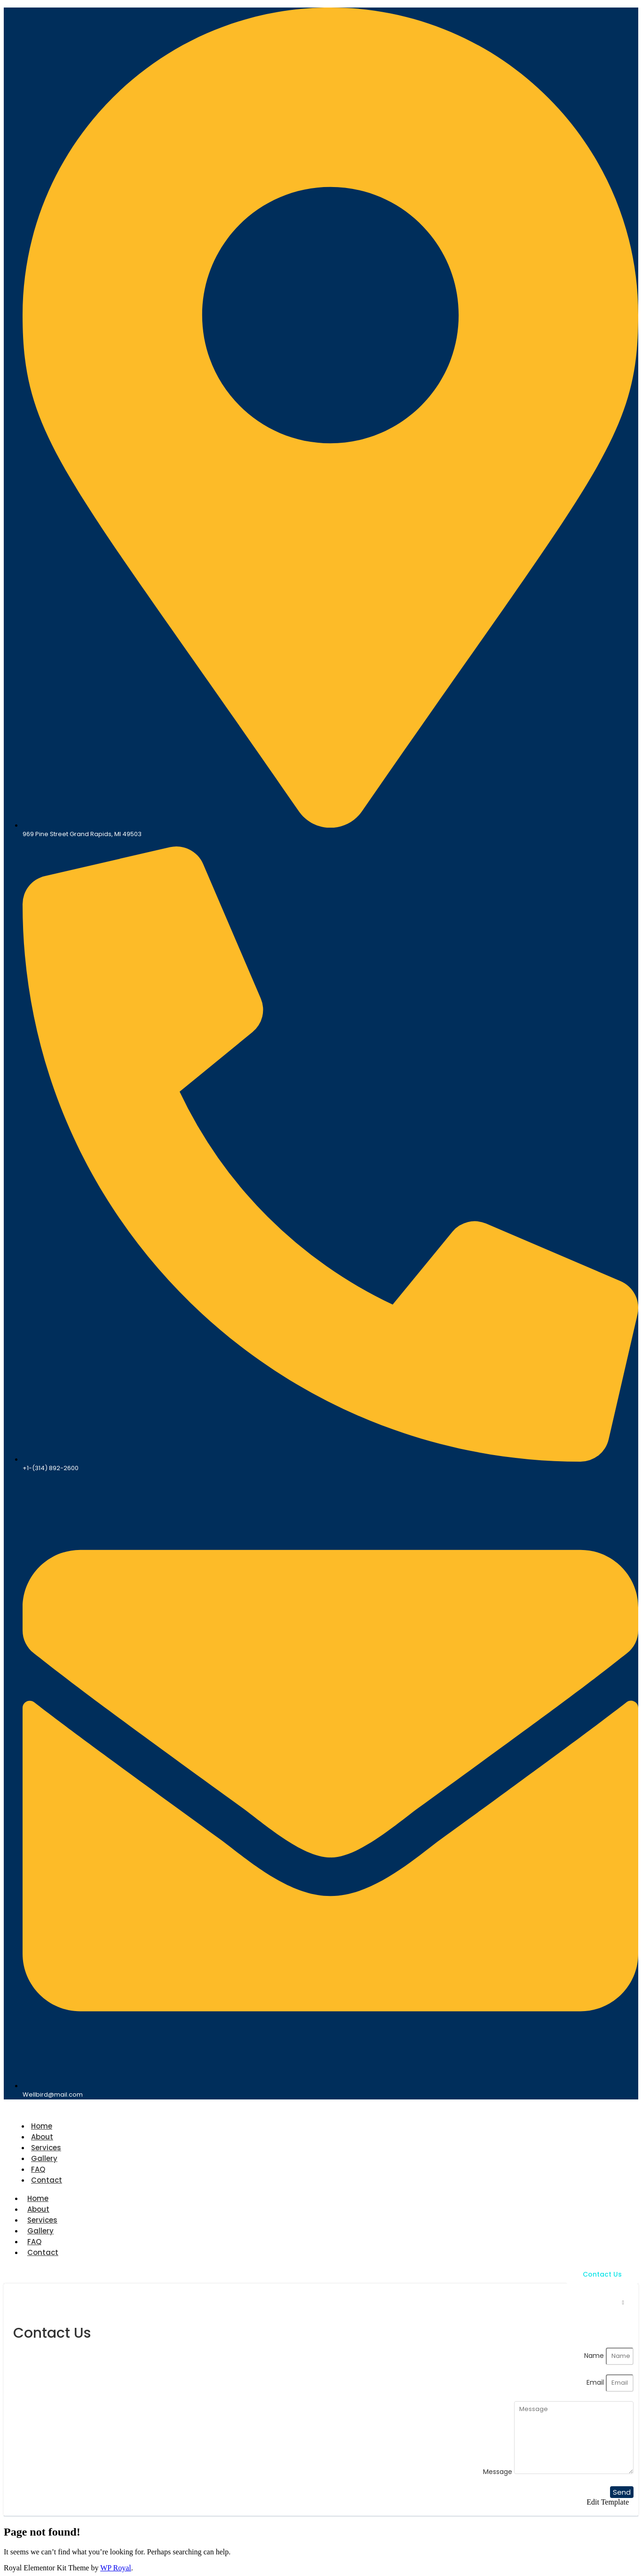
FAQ (38, 2169)
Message (498, 2471)
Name (595, 2355)
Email (596, 2382)
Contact (46, 2180)
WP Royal (115, 2568)
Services (46, 2148)
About (42, 2137)
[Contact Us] (602, 2274)
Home (41, 2126)
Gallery (44, 2158)
